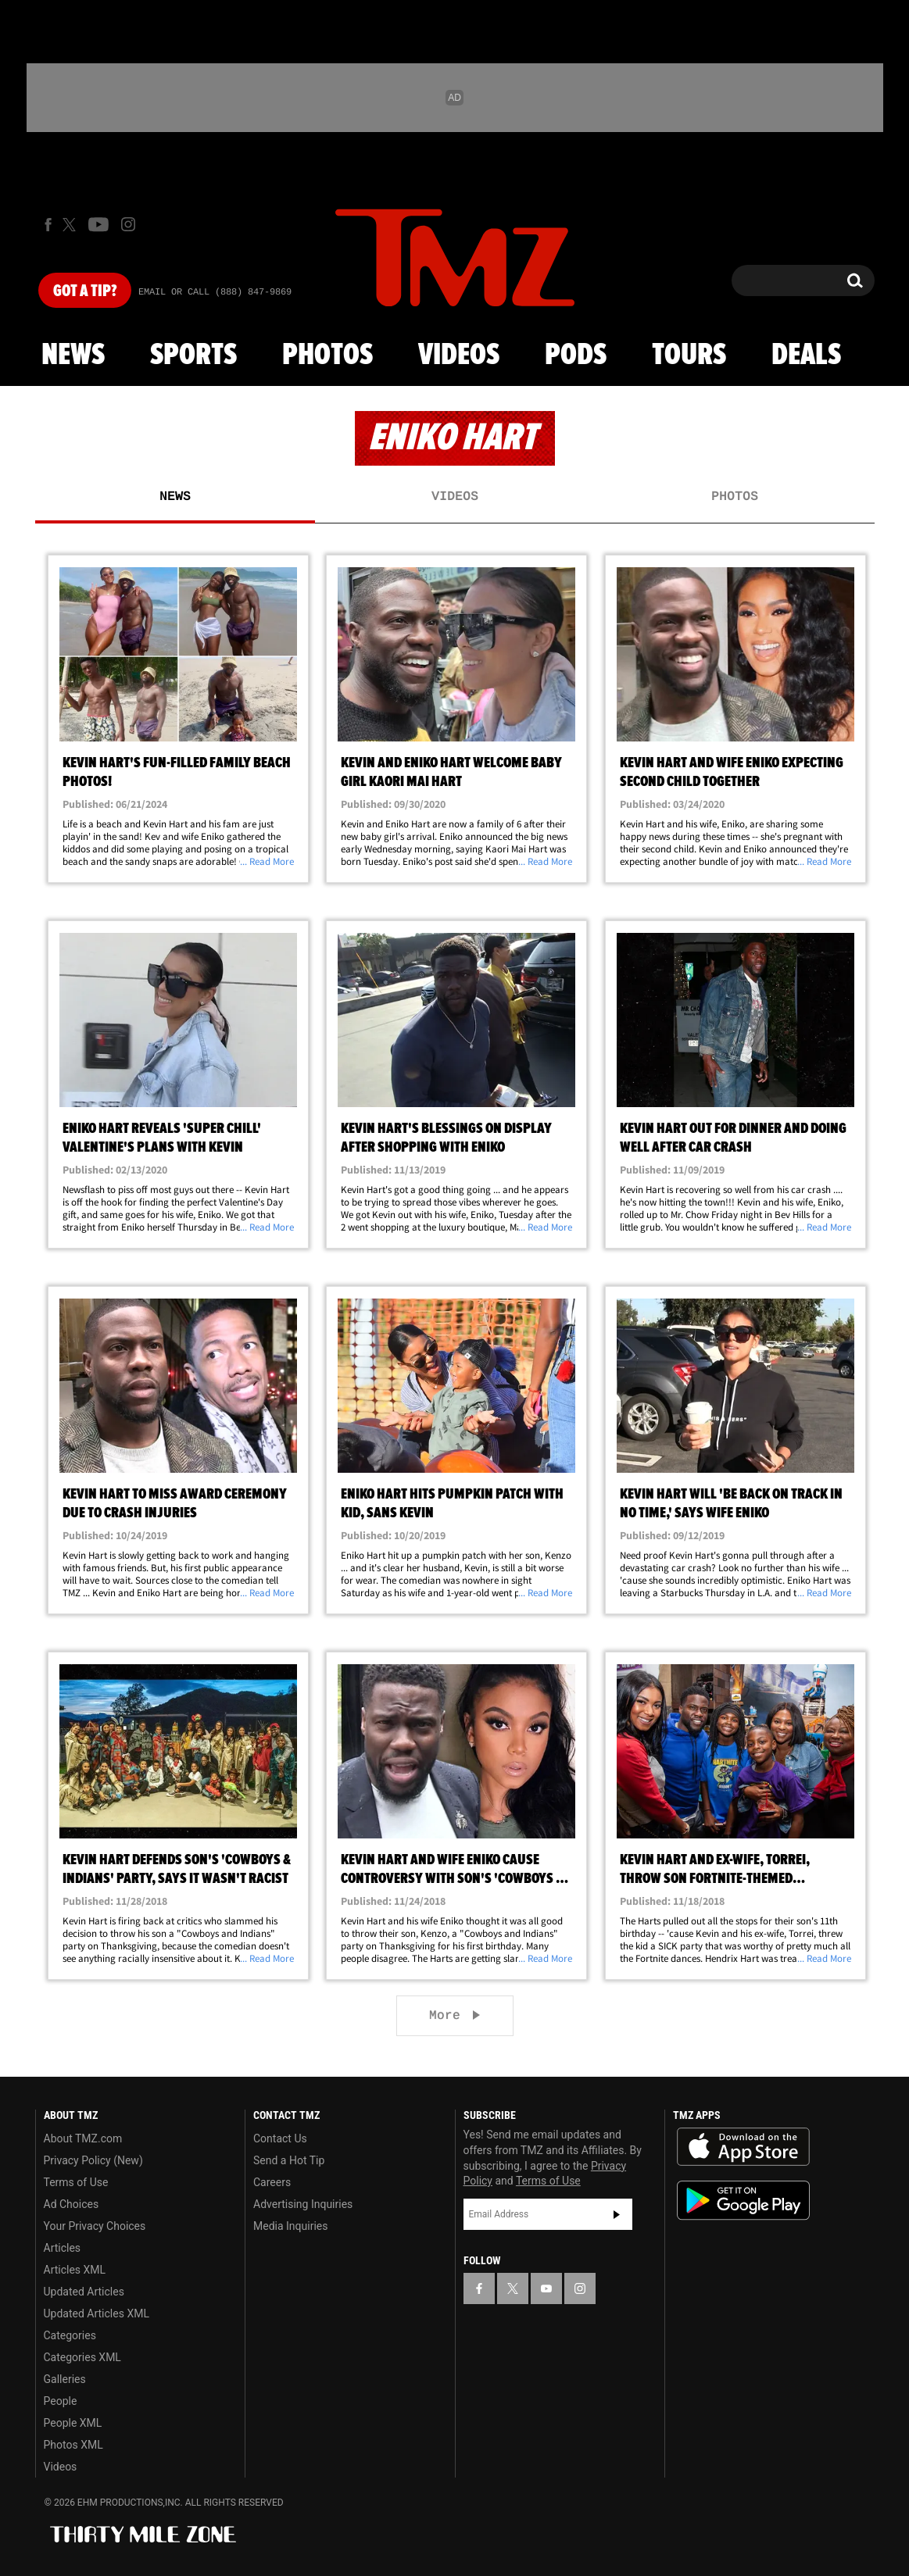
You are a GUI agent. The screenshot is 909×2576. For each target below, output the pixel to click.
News (73, 355)
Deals (806, 355)
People (60, 2401)
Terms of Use (76, 2182)
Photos (327, 355)
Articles (62, 2248)
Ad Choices (71, 2204)
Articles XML (75, 2269)
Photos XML (73, 2444)
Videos (458, 355)
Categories (70, 2335)
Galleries (65, 2379)
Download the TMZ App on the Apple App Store (743, 2147)
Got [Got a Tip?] (84, 291)
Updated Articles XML (96, 2313)
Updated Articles (84, 2291)
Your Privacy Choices (95, 2226)
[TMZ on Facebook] (48, 225)
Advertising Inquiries (303, 2204)
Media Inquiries (290, 2226)
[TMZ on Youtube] (98, 224)
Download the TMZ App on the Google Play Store (743, 2201)
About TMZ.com (83, 2138)
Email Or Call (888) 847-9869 (215, 292)
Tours (689, 355)
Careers (272, 2182)
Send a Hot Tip (288, 2160)
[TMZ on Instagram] (128, 224)
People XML (73, 2423)
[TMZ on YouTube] (546, 2288)
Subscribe (616, 2214)
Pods (576, 355)
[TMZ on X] (71, 225)
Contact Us (280, 2138)
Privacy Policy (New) (93, 2160)
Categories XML (82, 2357)
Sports (193, 355)
